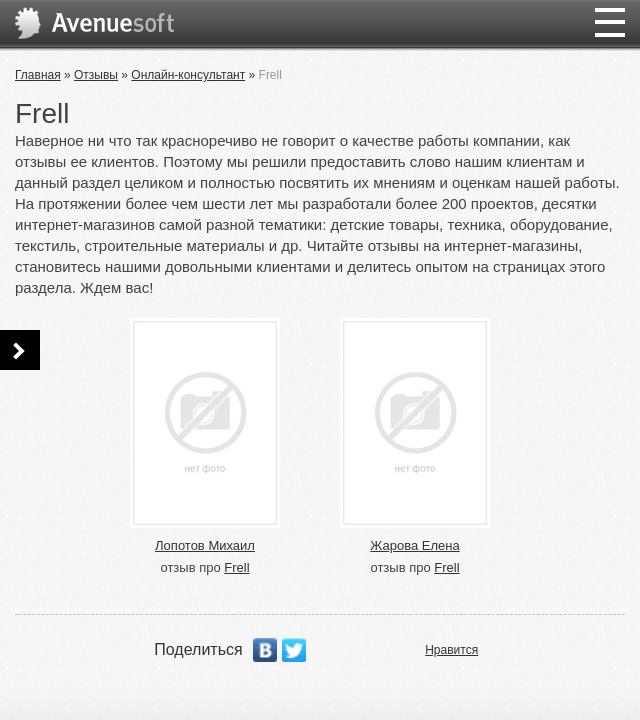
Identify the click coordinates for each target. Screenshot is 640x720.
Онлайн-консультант (188, 75)
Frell (236, 567)
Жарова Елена (414, 545)
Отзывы (96, 75)
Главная (38, 75)
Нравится (451, 650)
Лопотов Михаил (205, 545)
